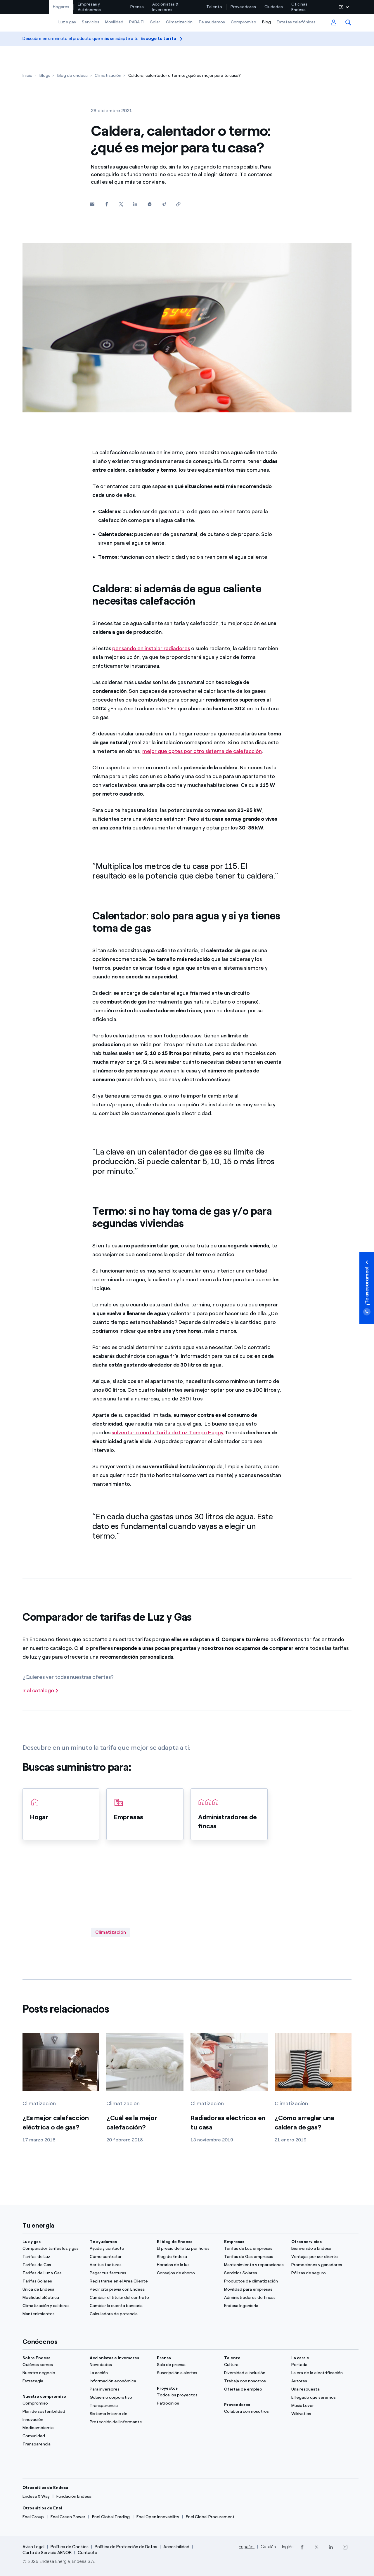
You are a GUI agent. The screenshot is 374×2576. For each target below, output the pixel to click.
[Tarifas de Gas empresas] (254, 2257)
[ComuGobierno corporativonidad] (120, 2397)
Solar (155, 22)
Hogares (61, 6)
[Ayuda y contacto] (120, 2249)
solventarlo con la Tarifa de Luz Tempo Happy (168, 1432)
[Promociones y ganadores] (321, 2265)
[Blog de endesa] (72, 75)
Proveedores (243, 6)
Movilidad (114, 22)
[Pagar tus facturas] (120, 2273)
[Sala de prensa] (187, 2365)
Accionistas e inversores (114, 2357)
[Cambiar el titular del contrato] (120, 2298)
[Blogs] (44, 75)
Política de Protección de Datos (126, 2546)
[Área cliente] (333, 22)
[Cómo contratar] (120, 2257)
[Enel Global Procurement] (210, 2517)
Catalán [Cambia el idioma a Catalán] (268, 2546)
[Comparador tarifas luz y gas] (52, 2249)
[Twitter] (120, 204)
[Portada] (321, 2365)
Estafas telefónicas (296, 22)
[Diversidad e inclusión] (254, 2373)
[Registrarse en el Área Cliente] (120, 2281)
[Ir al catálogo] (40, 1690)
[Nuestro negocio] (52, 2373)
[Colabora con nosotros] (254, 2411)
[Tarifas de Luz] (52, 2257)
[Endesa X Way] (36, 2496)
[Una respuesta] (321, 2389)
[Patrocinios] (187, 2403)
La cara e (300, 2357)
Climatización (179, 22)
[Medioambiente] (52, 2428)
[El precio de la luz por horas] (187, 2249)
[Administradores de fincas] (254, 2298)
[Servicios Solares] (254, 2273)
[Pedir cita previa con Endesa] (120, 2289)
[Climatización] (108, 75)
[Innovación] (52, 2420)
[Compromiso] (52, 2403)
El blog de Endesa (175, 2241)
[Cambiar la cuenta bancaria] (120, 2306)
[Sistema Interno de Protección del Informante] (120, 2418)
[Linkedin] (135, 204)
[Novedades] (120, 2365)
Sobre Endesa (36, 2357)
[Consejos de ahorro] (187, 2273)
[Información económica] (120, 2381)
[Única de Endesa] (52, 2289)
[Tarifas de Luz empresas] (254, 2249)
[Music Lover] (321, 2406)
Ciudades (273, 6)
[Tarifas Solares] (52, 2281)
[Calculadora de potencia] (120, 2314)
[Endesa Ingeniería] (254, 2306)
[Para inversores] (120, 2389)
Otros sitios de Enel (42, 2508)
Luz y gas (67, 22)
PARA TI (136, 22)
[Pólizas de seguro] (321, 2273)
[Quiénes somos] (52, 2365)
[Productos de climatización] (254, 2281)
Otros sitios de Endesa (45, 2487)
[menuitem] (61, 7)
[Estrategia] (52, 2381)
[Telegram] (163, 204)
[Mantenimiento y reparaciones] (254, 2265)
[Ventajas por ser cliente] (321, 2257)
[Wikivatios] (321, 2414)
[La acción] (120, 2373)
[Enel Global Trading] (111, 2517)
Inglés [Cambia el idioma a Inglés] (288, 2546)
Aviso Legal (33, 2546)
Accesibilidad (176, 2546)
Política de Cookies (70, 2546)
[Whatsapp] (149, 204)
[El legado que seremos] (321, 2397)
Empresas (234, 2241)
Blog (266, 22)
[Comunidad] (52, 2436)
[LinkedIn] (330, 2547)
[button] (348, 22)
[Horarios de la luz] (187, 2265)
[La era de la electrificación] (321, 2373)
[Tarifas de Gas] (52, 2265)
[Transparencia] (52, 2444)
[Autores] (321, 2381)
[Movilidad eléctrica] (52, 2298)
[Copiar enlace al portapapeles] (178, 204)
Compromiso (243, 22)
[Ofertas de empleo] (254, 2389)
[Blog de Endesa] (187, 2257)
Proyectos (167, 2388)
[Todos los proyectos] (187, 2395)
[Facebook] (106, 204)
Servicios (90, 22)
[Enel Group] (33, 2517)
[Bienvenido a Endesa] (321, 2249)
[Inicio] (27, 75)
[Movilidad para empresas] (254, 2289)
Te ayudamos (211, 22)
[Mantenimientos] (52, 2314)
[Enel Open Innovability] (157, 2517)
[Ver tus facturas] (120, 2265)
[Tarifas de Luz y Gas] (52, 2273)
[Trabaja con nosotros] (254, 2381)
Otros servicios (306, 2241)
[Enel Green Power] (68, 2517)
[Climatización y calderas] (52, 2306)
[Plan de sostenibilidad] (52, 2411)
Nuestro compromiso (44, 2396)
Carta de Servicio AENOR (47, 2552)
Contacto (87, 2552)
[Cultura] (254, 2365)
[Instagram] (345, 2547)
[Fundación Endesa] (73, 2496)
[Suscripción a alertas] (187, 2373)
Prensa (137, 6)
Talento (214, 6)
